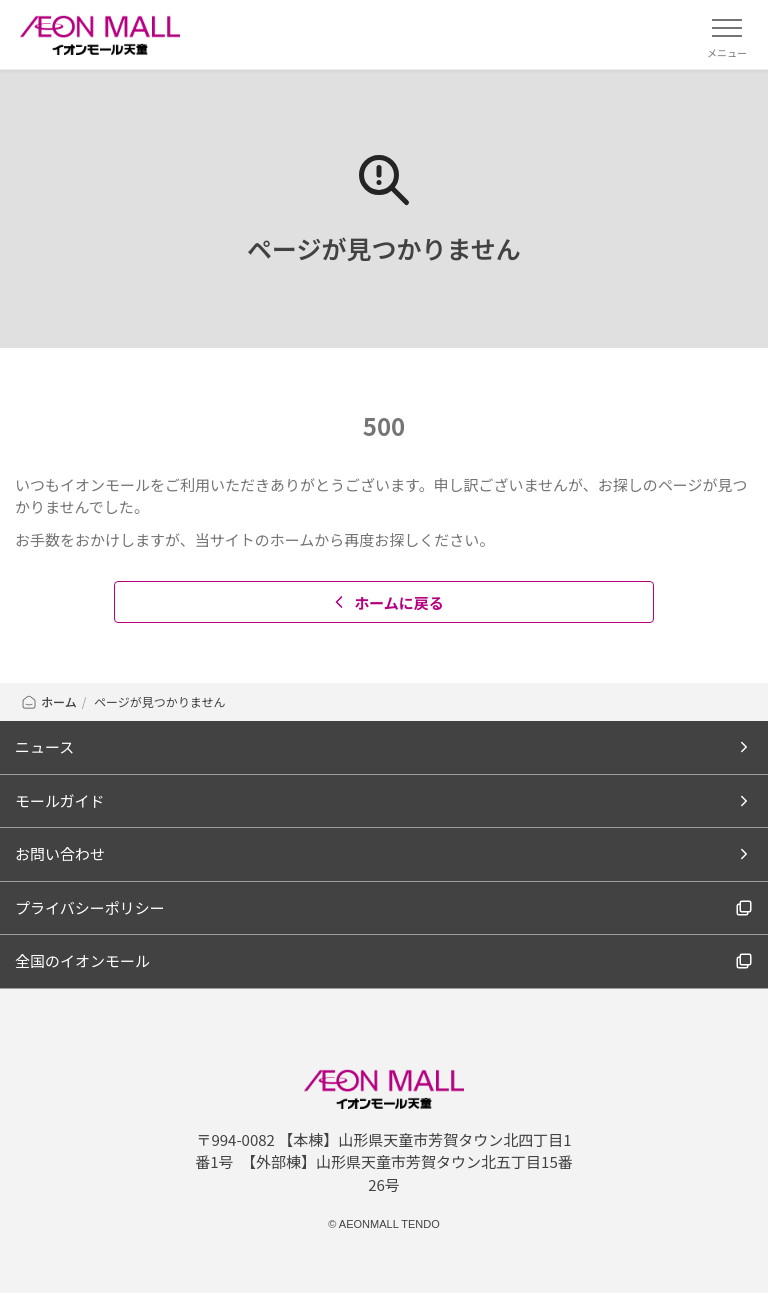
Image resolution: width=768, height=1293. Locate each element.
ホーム (48, 701)
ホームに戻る (386, 602)
